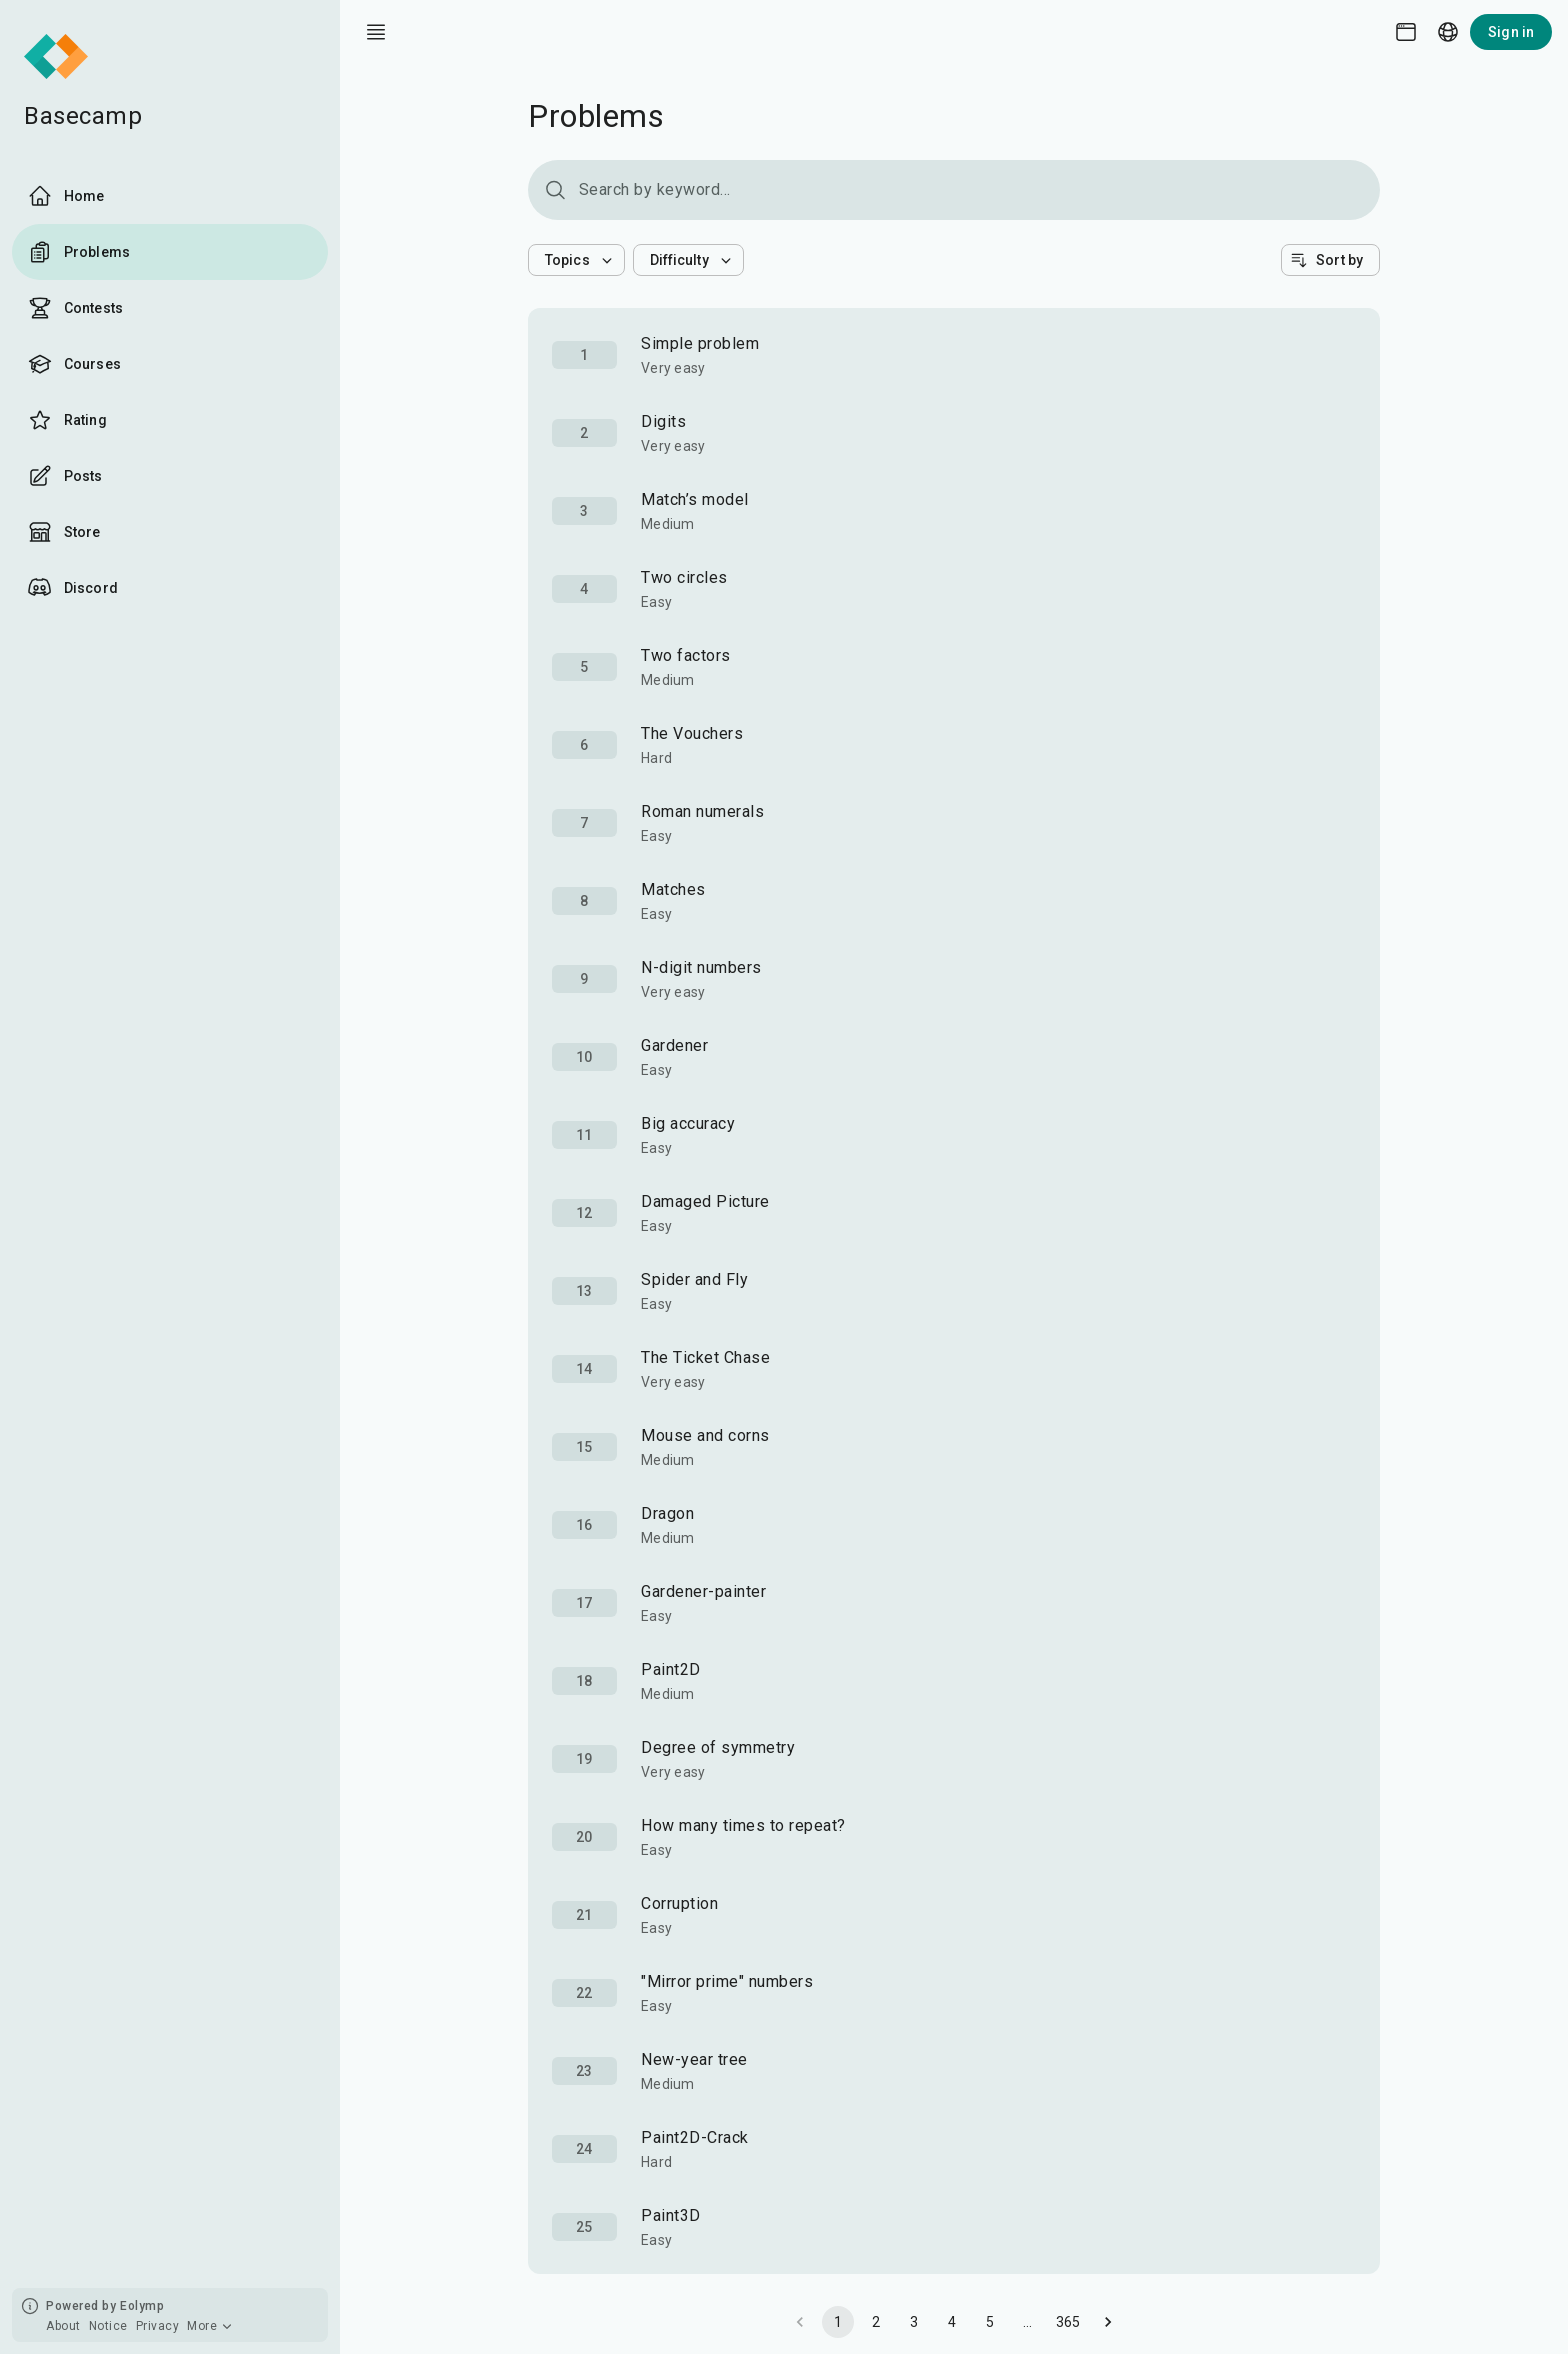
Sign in (1511, 32)
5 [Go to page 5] (990, 2322)
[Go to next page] (1108, 2322)
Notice (108, 2326)
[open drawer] (376, 32)
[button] (576, 260)
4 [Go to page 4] (952, 2322)
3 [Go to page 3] (914, 2322)
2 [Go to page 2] (876, 2322)
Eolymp (142, 2306)
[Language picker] (1448, 32)
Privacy (158, 2326)
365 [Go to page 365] (1068, 2322)
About (63, 2326)
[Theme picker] (1406, 32)
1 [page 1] (838, 2322)
